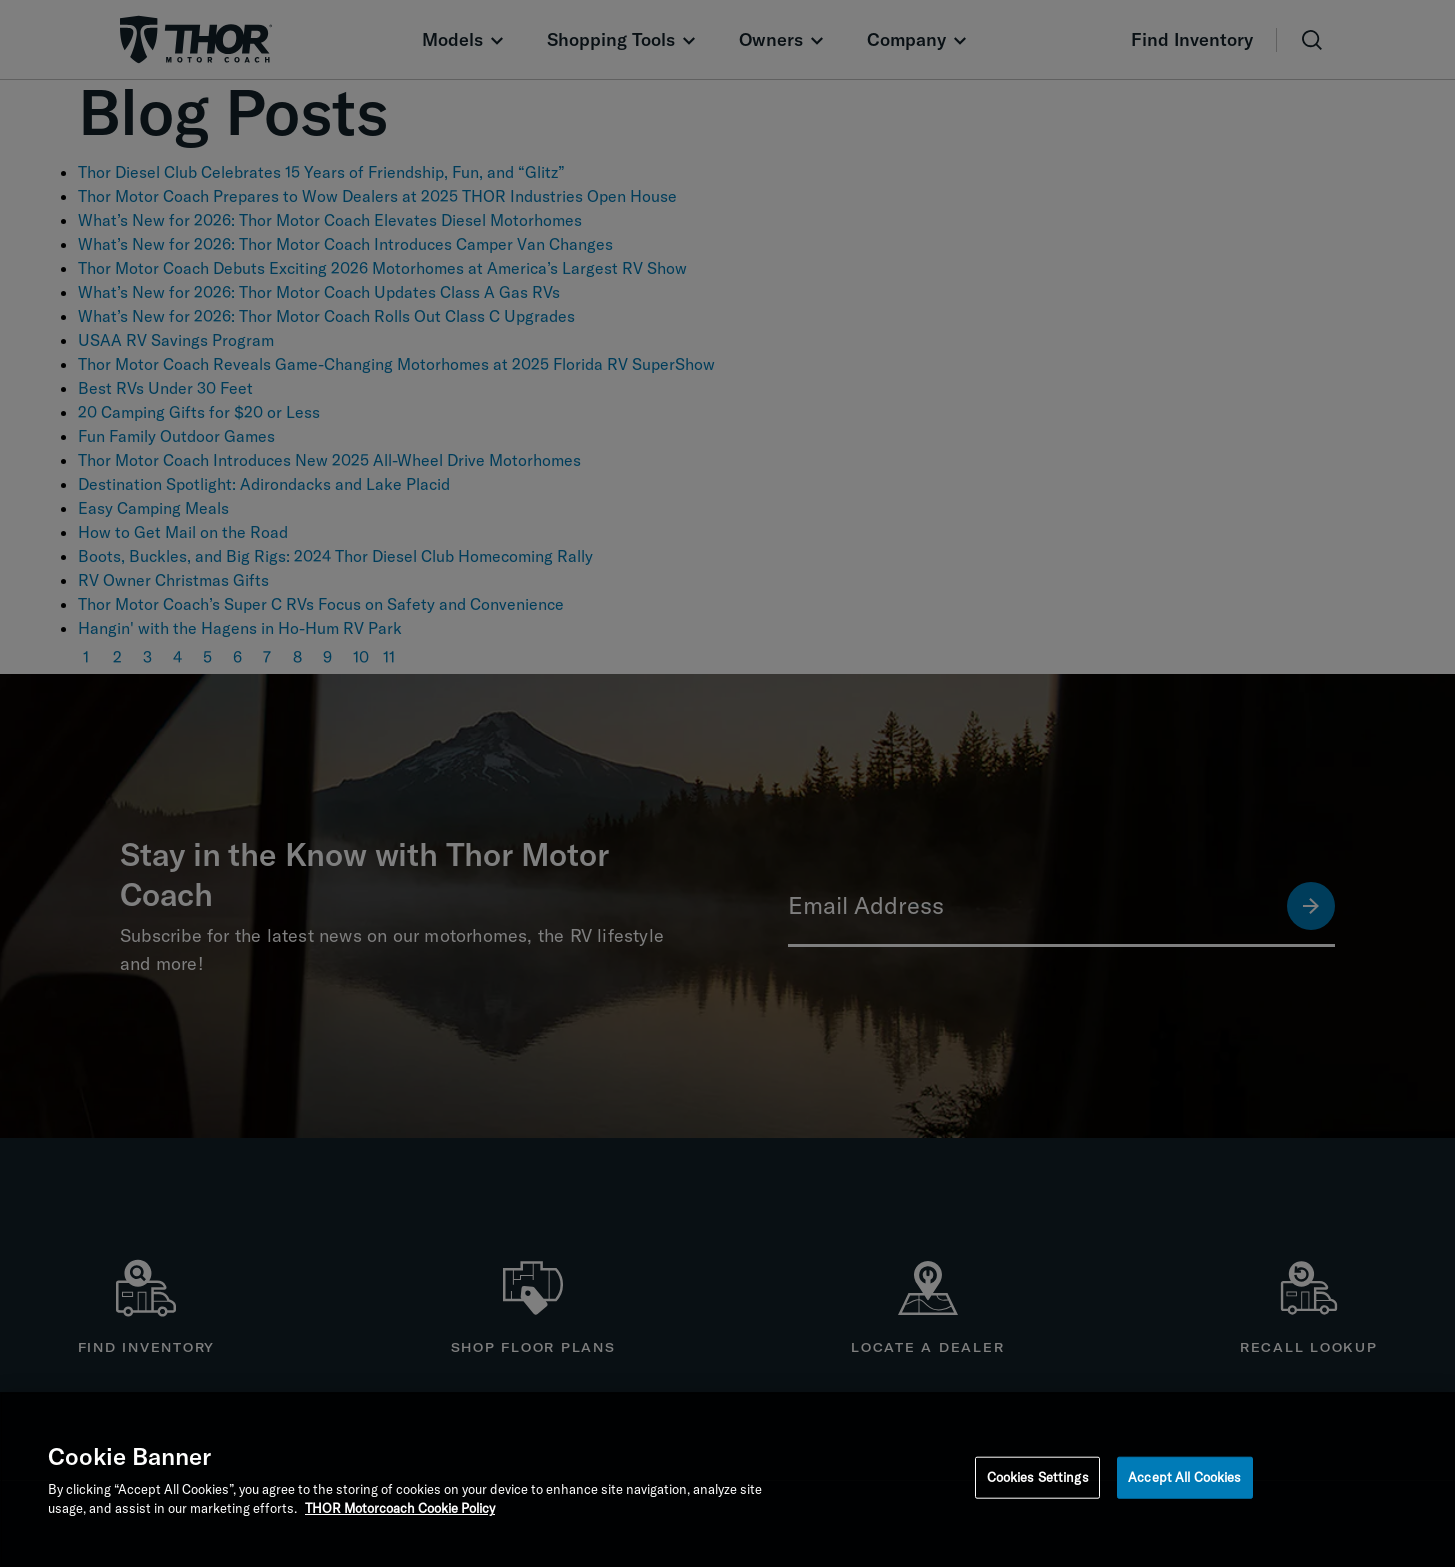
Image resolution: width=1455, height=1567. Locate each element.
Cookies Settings (1038, 1477)
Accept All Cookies (1184, 1477)
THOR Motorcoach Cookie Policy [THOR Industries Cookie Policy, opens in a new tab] (400, 1508)
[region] (727, 1479)
